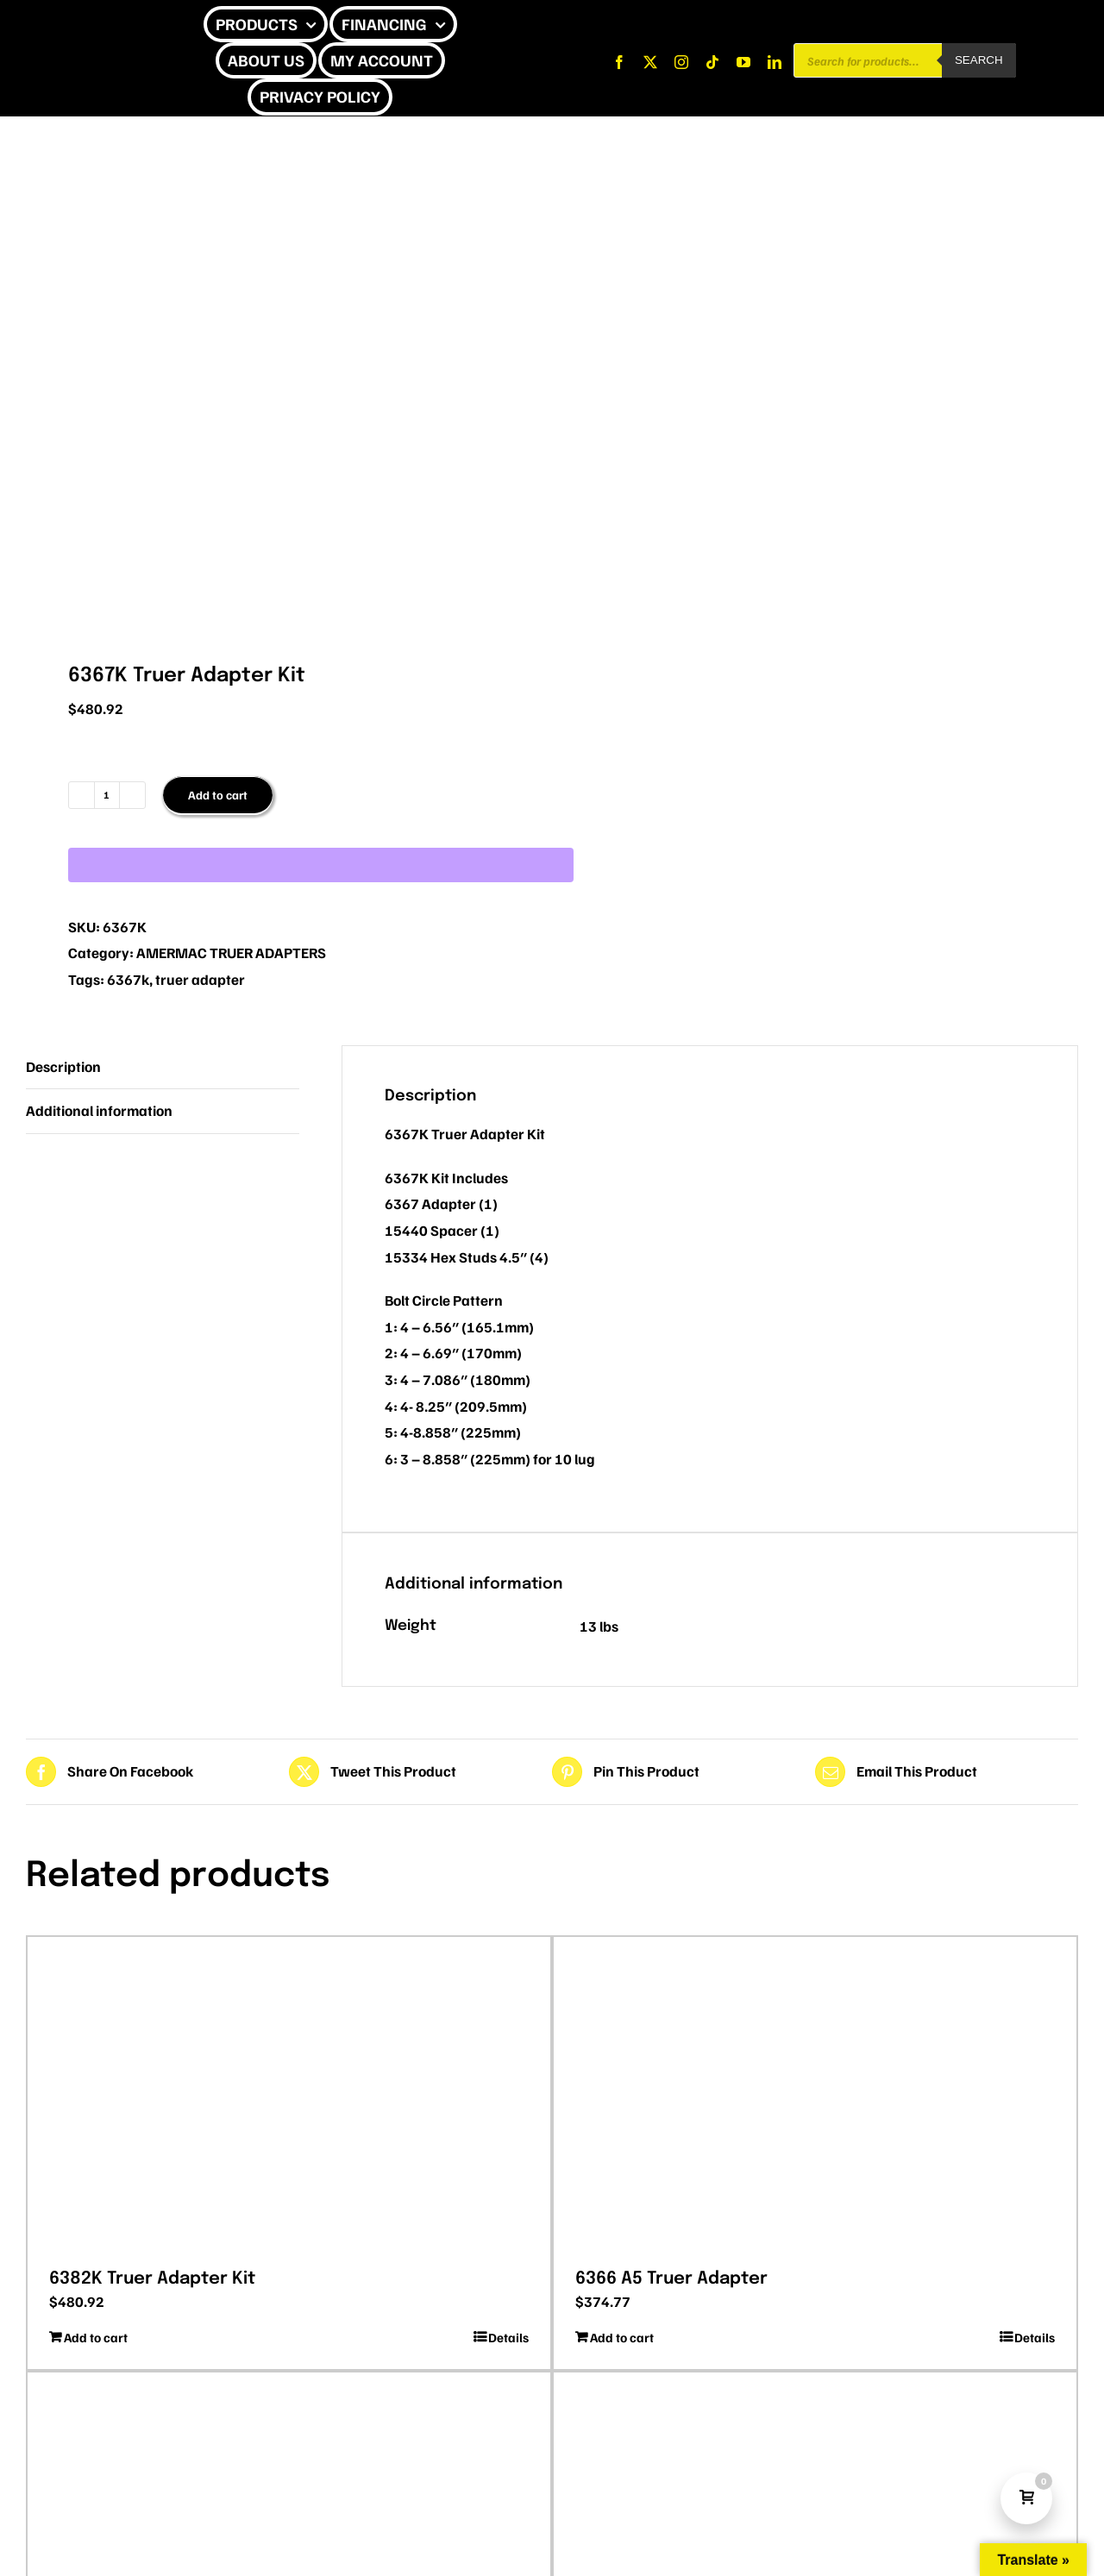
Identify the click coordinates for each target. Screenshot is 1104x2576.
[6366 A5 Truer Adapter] (815, 2096)
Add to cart (218, 794)
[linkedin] (774, 62)
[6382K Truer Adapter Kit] (289, 2096)
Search (979, 59)
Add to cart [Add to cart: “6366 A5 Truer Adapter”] (622, 2337)
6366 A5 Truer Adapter (671, 2279)
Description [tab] (63, 1066)
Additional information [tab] (99, 1110)
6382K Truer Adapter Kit (152, 2279)
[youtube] (743, 62)
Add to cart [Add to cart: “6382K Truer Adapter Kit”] (96, 2337)
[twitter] (650, 62)
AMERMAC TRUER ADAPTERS (231, 952)
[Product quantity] (107, 795)
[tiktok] (712, 62)
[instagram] (681, 62)
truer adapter (200, 979)
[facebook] (619, 62)
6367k (128, 979)
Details (508, 2337)
